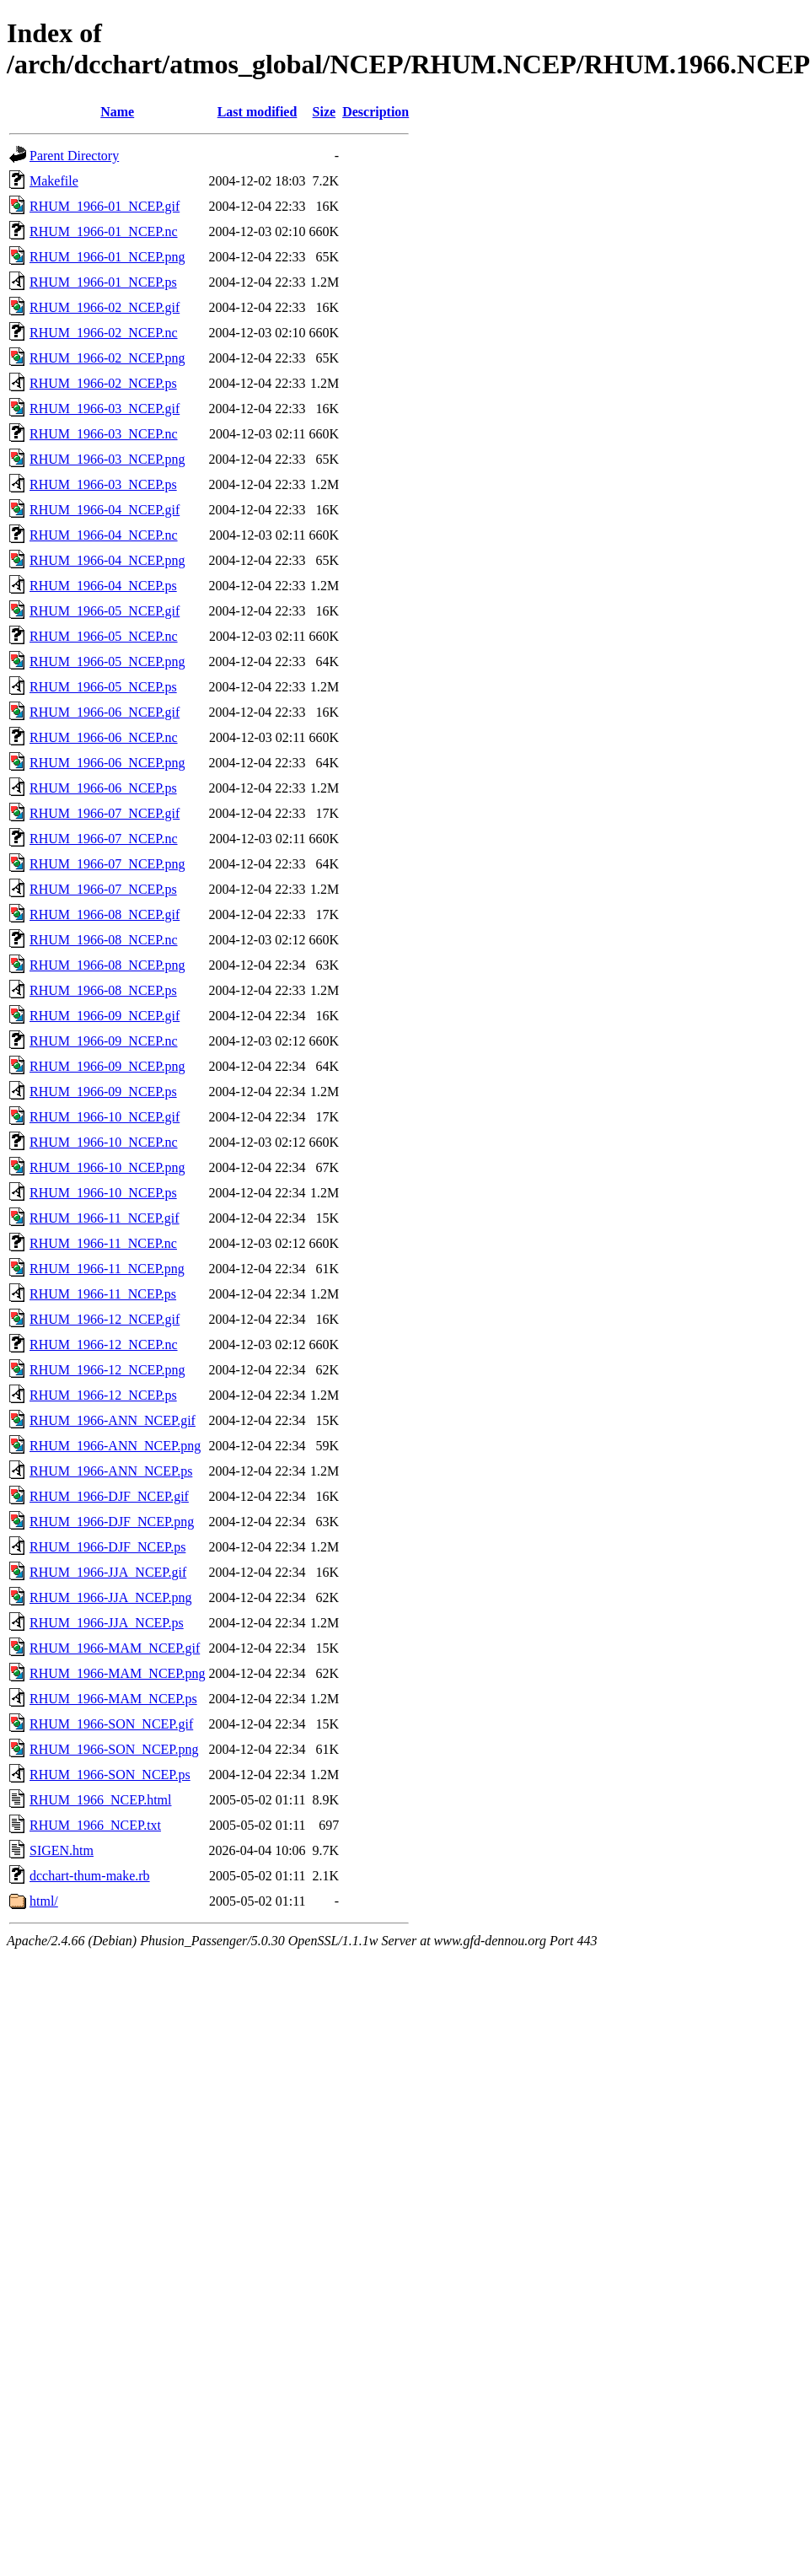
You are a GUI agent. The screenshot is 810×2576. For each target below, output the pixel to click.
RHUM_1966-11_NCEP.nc (103, 1243)
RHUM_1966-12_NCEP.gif (105, 1319)
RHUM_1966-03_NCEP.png (107, 459)
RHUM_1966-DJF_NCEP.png (112, 1521)
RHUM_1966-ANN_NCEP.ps (111, 1471)
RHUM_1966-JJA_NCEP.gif (108, 1572)
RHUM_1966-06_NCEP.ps (103, 788)
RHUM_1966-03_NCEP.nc (104, 434)
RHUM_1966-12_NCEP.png (107, 1370)
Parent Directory (74, 155)
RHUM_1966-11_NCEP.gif (105, 1218)
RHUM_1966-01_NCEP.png (107, 257)
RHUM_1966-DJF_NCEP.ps (107, 1547)
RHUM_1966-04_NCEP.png (107, 560)
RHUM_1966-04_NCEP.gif (105, 510)
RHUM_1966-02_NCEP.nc (104, 332)
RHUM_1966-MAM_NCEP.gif (115, 1648)
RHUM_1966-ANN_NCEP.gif (113, 1420)
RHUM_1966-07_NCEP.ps (103, 889)
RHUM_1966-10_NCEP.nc (104, 1142)
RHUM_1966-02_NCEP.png (107, 358)
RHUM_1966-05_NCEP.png (107, 661)
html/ (44, 1901)
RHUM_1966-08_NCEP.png (107, 965)
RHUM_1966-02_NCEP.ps (103, 383)
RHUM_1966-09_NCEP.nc (104, 1041)
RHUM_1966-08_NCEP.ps (103, 990)
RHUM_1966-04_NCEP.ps (103, 585)
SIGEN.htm (62, 1850)
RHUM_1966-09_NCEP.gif (105, 1015)
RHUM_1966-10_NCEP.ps (103, 1193)
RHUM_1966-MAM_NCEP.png (117, 1673)
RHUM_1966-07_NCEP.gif (105, 813)
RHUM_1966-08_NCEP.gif (105, 914)
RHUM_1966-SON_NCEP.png (114, 1749)
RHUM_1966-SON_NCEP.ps (110, 1774)
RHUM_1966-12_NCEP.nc (104, 1344)
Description (375, 112)
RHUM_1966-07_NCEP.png (107, 864)
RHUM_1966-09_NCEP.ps (103, 1091)
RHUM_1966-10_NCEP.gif (105, 1117)
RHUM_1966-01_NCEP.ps (103, 282)
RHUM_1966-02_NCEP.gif (105, 307)
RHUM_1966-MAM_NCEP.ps (113, 1698)
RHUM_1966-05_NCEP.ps (103, 687)
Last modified (257, 112)
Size (324, 112)
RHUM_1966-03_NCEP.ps (103, 484)
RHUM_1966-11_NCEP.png (107, 1268)
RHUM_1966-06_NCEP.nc (104, 737)
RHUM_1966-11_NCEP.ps (103, 1294)
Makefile (54, 181)
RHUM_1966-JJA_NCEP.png (110, 1597)
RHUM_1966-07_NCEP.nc (104, 838)
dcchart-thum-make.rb (90, 1876)
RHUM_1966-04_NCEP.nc (104, 535)
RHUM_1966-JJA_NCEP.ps (107, 1623)
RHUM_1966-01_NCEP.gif (105, 206)
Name (117, 112)
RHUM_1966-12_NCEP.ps (103, 1395)
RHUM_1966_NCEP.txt (95, 1825)
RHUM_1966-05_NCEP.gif (105, 611)
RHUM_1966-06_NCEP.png (107, 763)
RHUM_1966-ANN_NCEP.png (115, 1446)
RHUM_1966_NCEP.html (100, 1800)
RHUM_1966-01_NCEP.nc (104, 231)
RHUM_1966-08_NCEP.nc (104, 940)
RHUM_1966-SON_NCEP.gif (111, 1724)
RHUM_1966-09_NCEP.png (107, 1066)
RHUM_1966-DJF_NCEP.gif (109, 1496)
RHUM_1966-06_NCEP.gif (105, 712)
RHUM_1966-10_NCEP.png (107, 1167)
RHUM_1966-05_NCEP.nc (104, 636)
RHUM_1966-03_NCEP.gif (105, 408)
